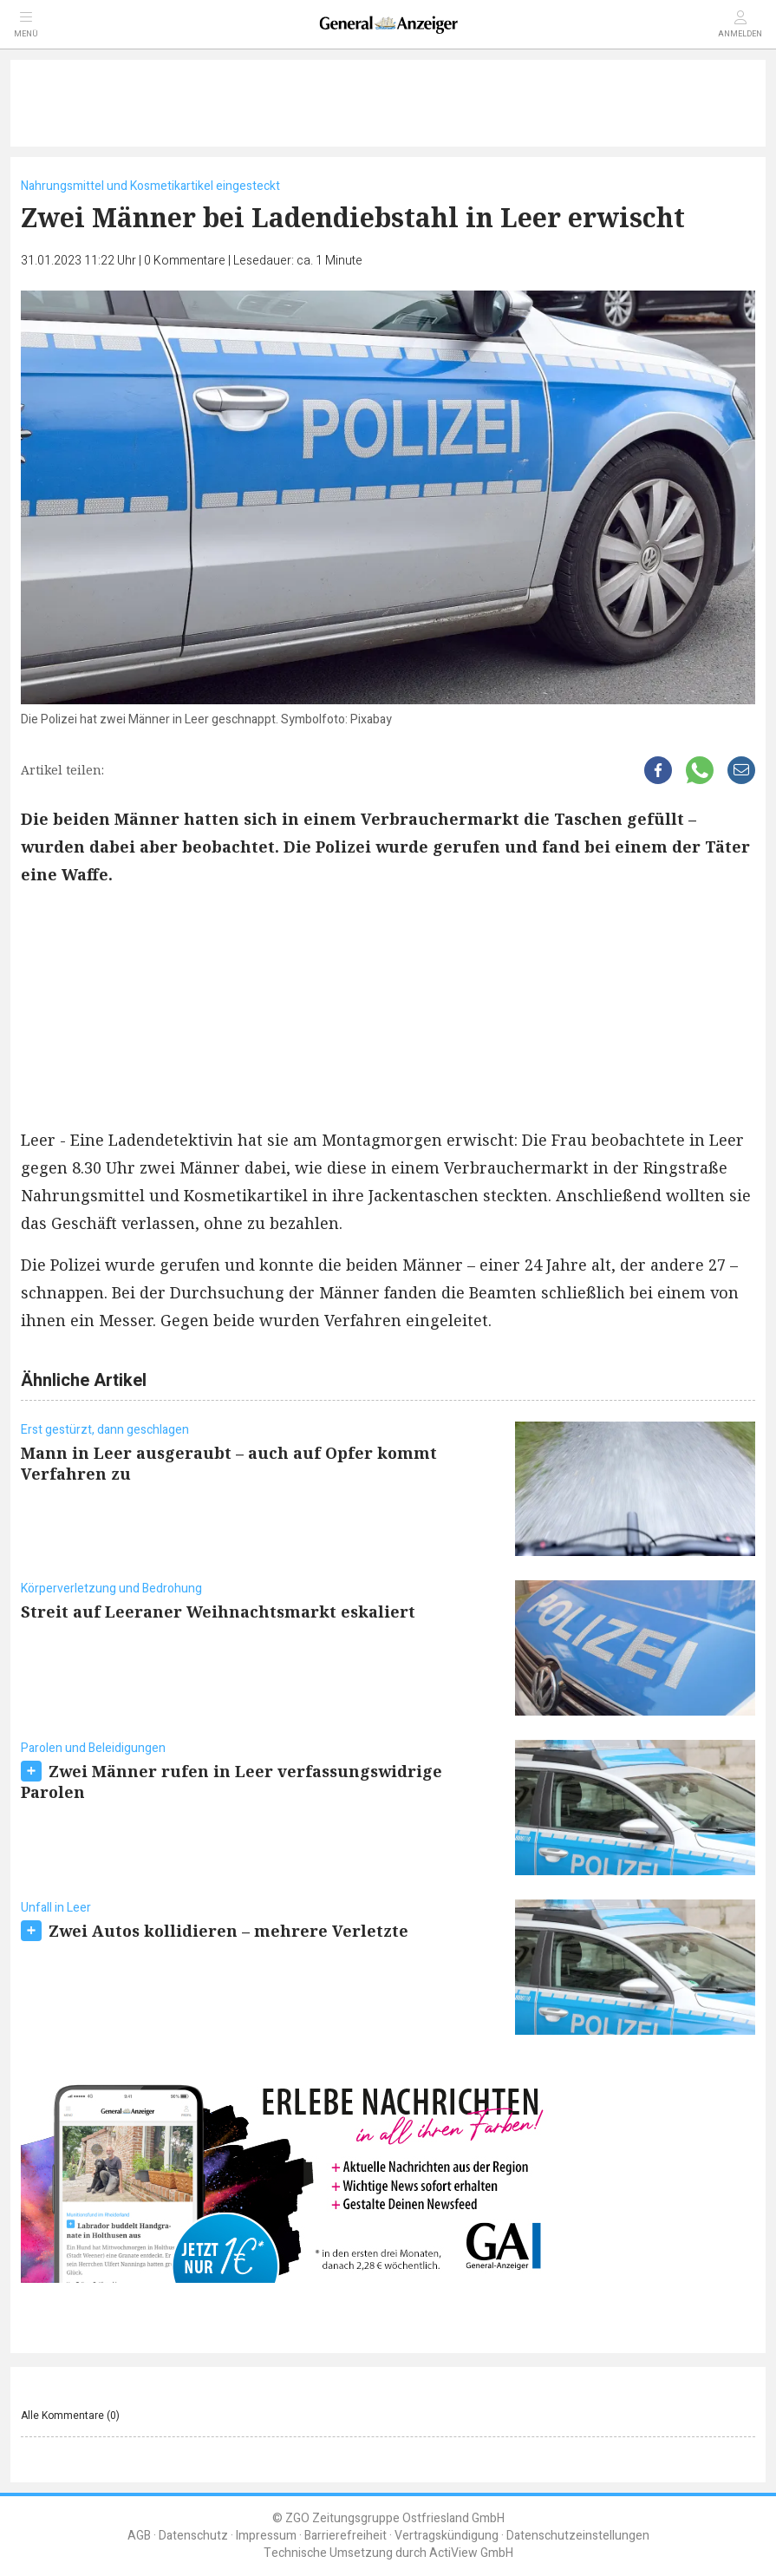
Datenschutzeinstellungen (577, 2536)
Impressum (266, 2536)
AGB (139, 2536)
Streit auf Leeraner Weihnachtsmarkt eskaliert (218, 1611)
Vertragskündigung (447, 2536)
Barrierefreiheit (345, 2536)
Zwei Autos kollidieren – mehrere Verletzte (228, 1930)
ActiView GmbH (471, 2553)
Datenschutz (193, 2536)
